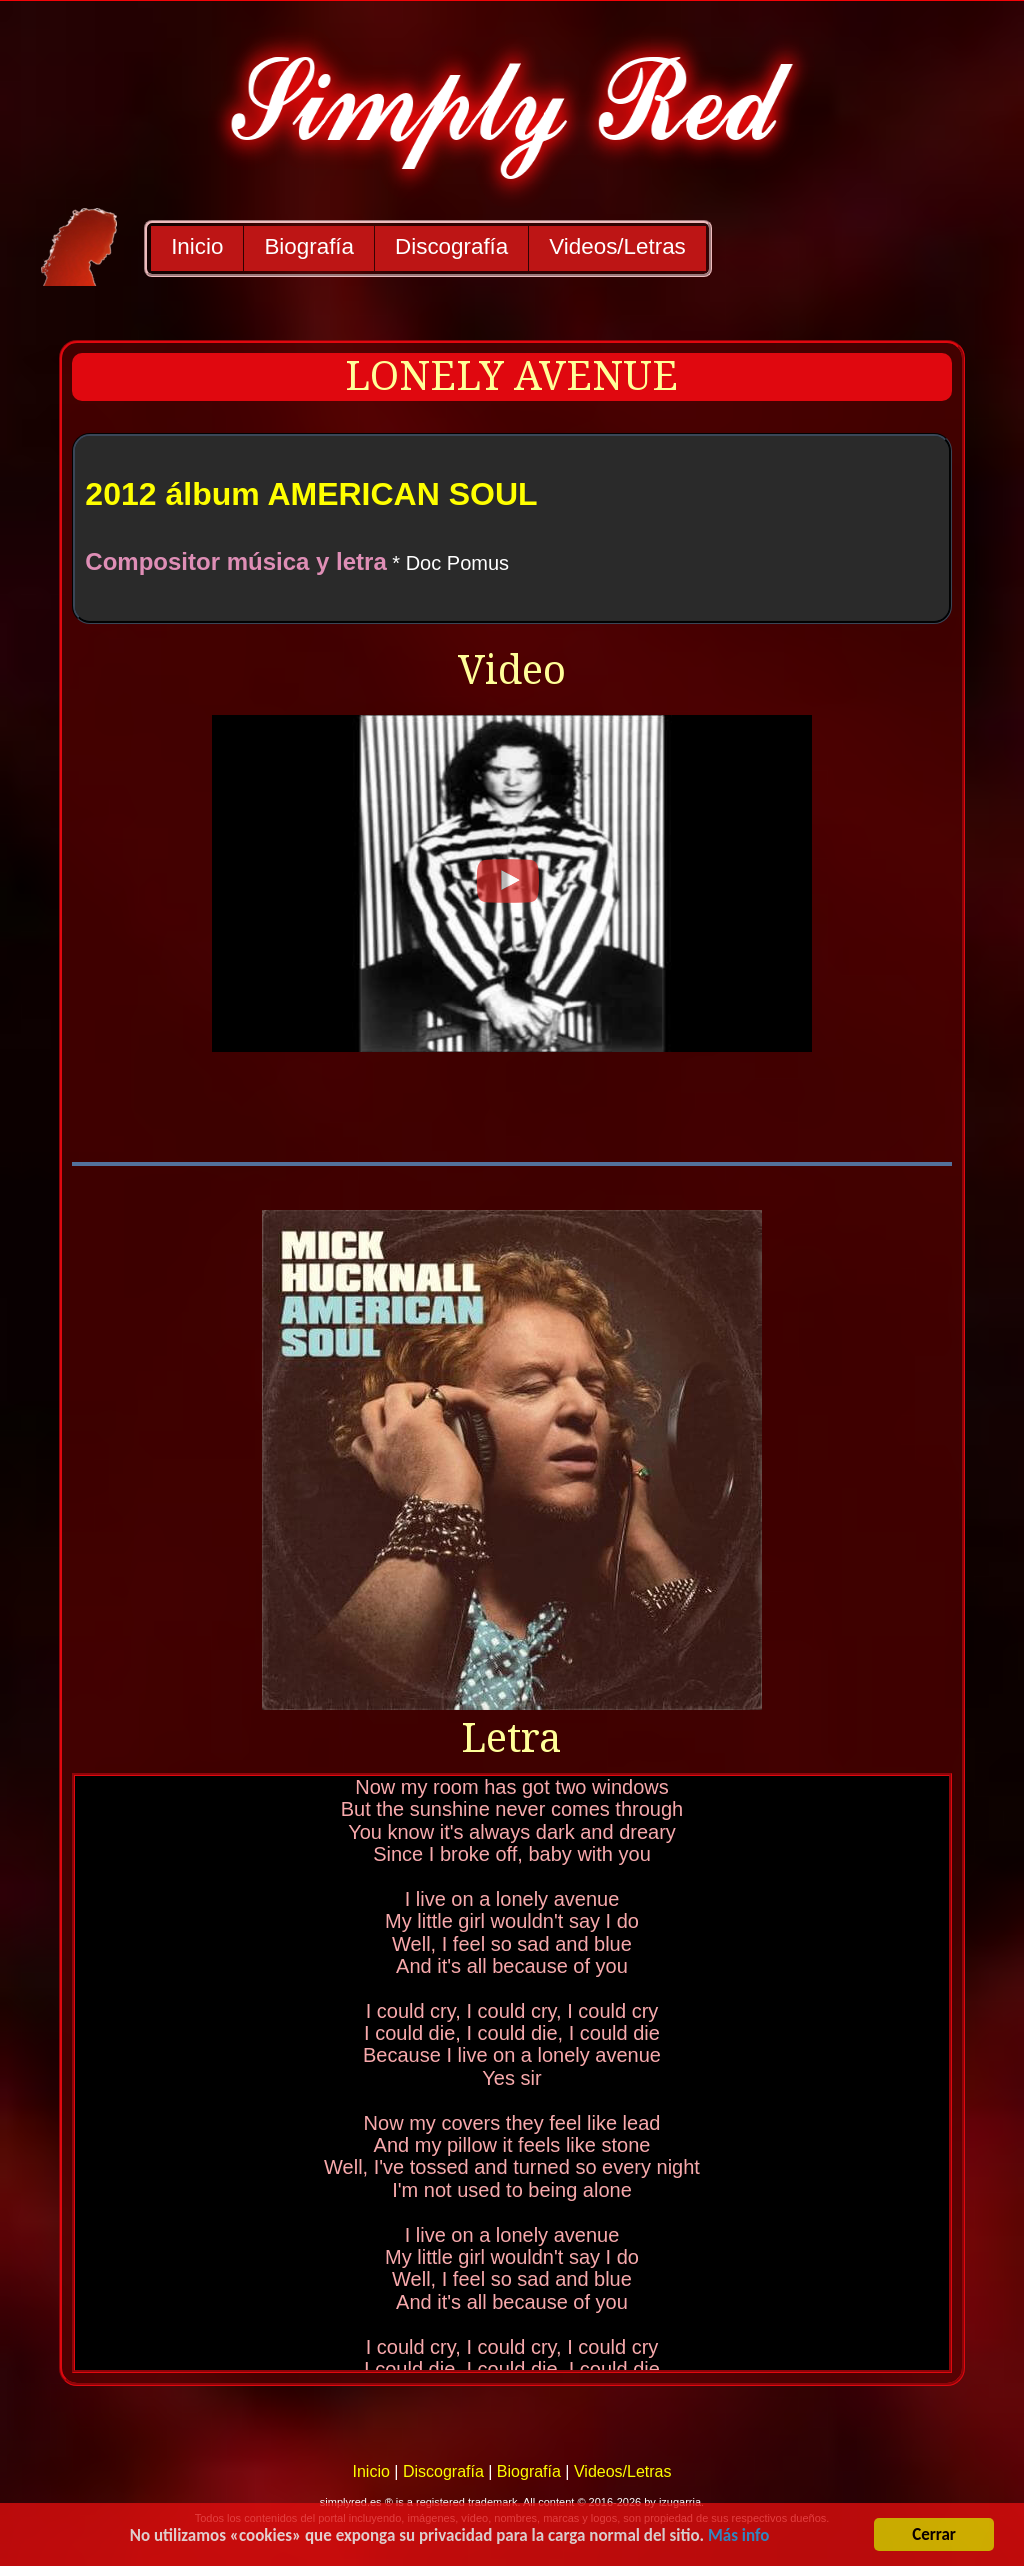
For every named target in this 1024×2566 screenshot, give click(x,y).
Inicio (197, 246)
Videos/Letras (617, 246)
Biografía (309, 246)
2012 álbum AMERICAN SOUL (311, 494)
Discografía (451, 246)
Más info (738, 2539)
